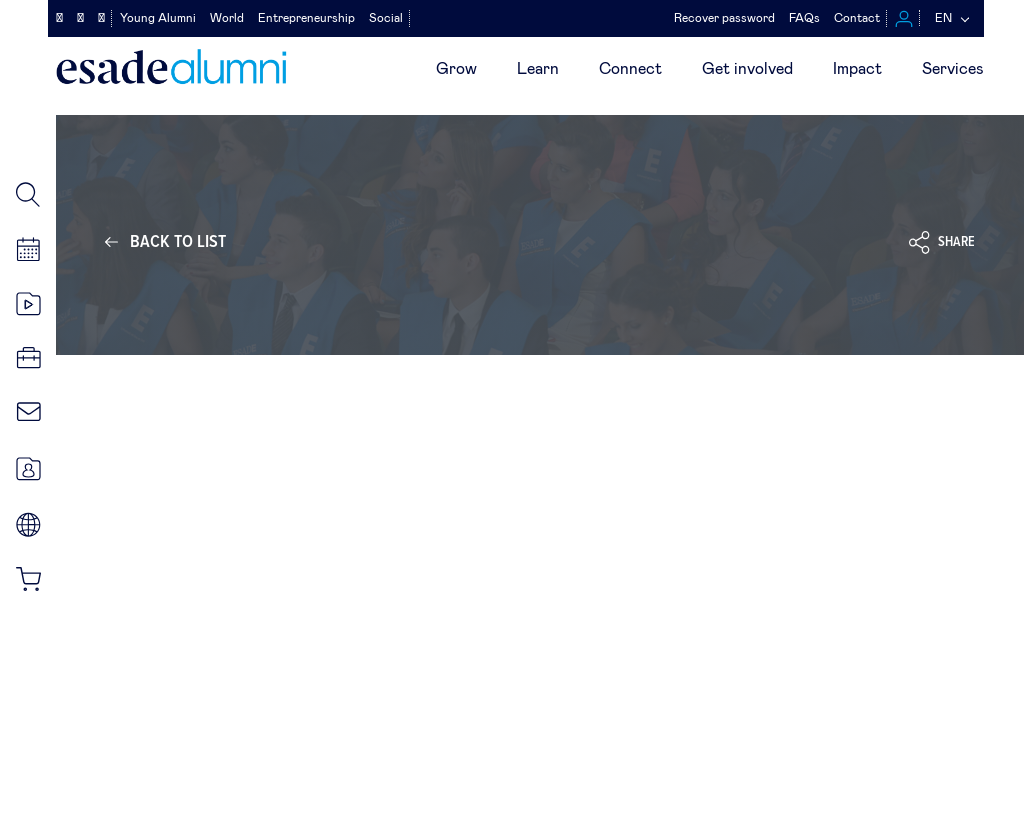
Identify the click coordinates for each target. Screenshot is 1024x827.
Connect (630, 69)
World (227, 18)
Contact (857, 18)
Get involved (747, 69)
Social (386, 18)
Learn (538, 69)
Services (953, 69)
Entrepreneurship (306, 18)
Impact (857, 69)
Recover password (724, 18)
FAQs (804, 18)
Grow (456, 69)
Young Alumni (158, 18)
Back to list (178, 242)
